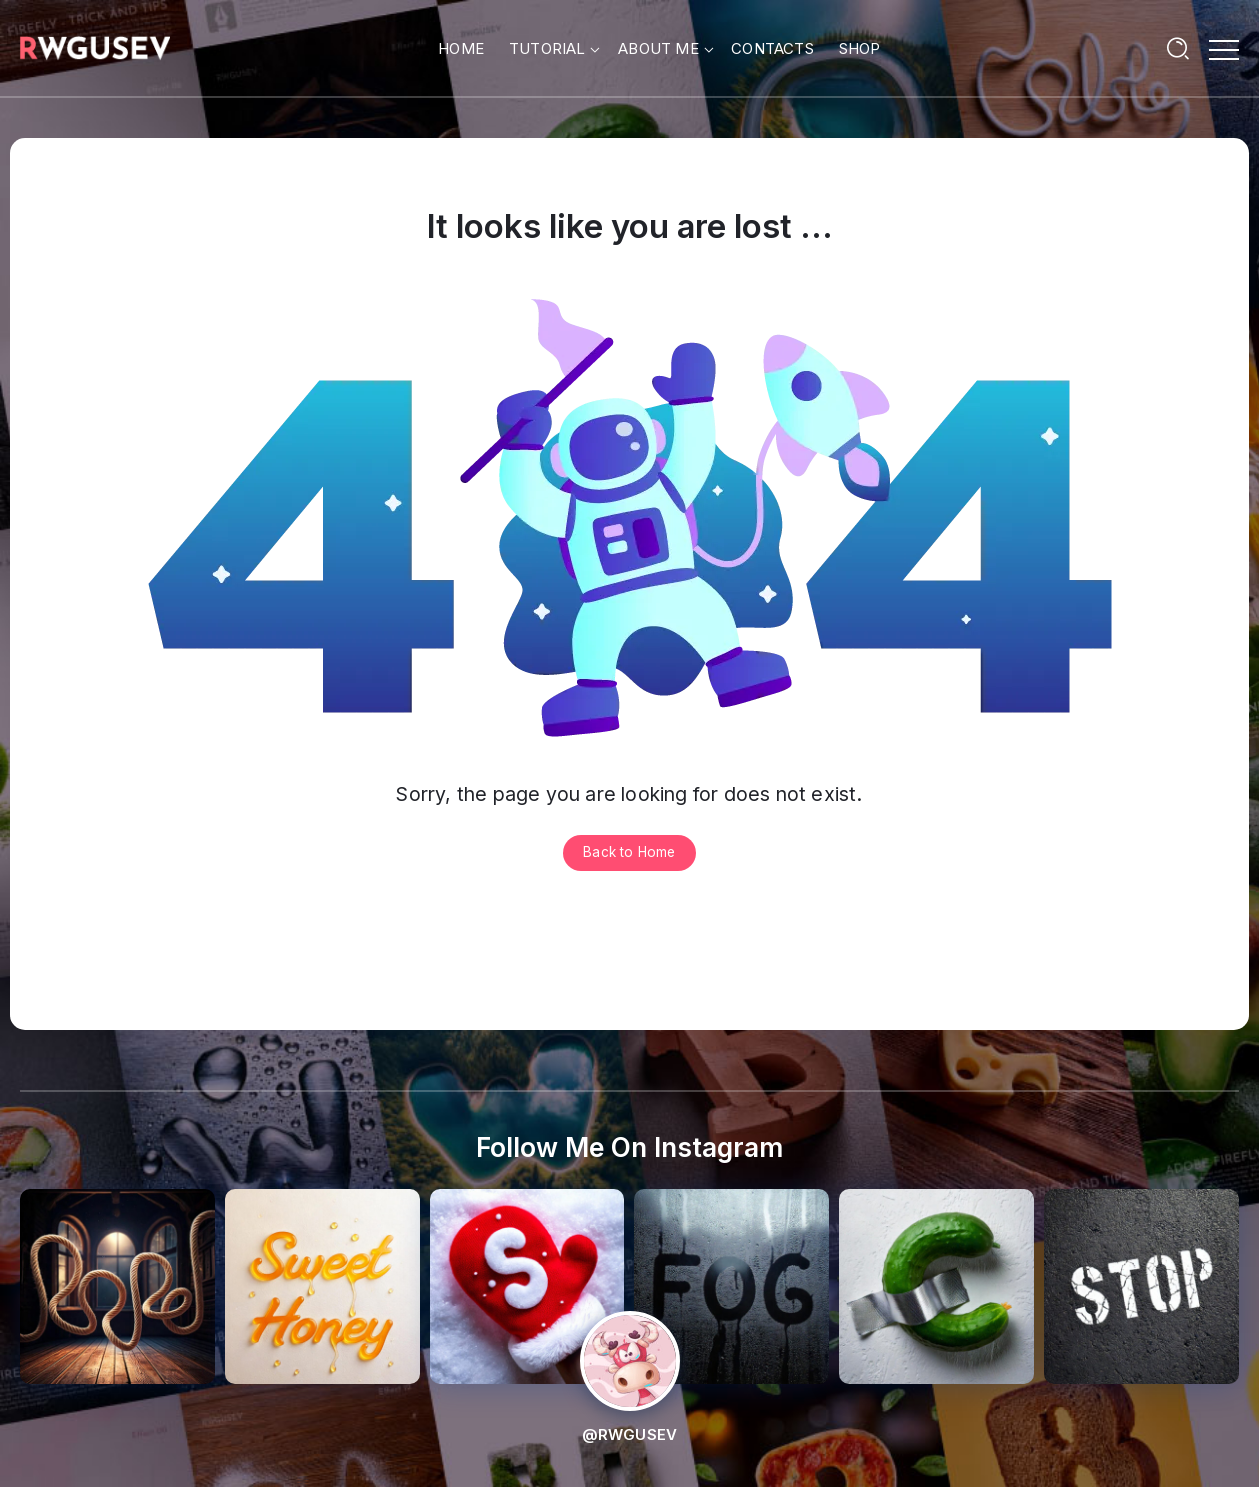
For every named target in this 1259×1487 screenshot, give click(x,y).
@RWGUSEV (630, 1434)
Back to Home (629, 852)
